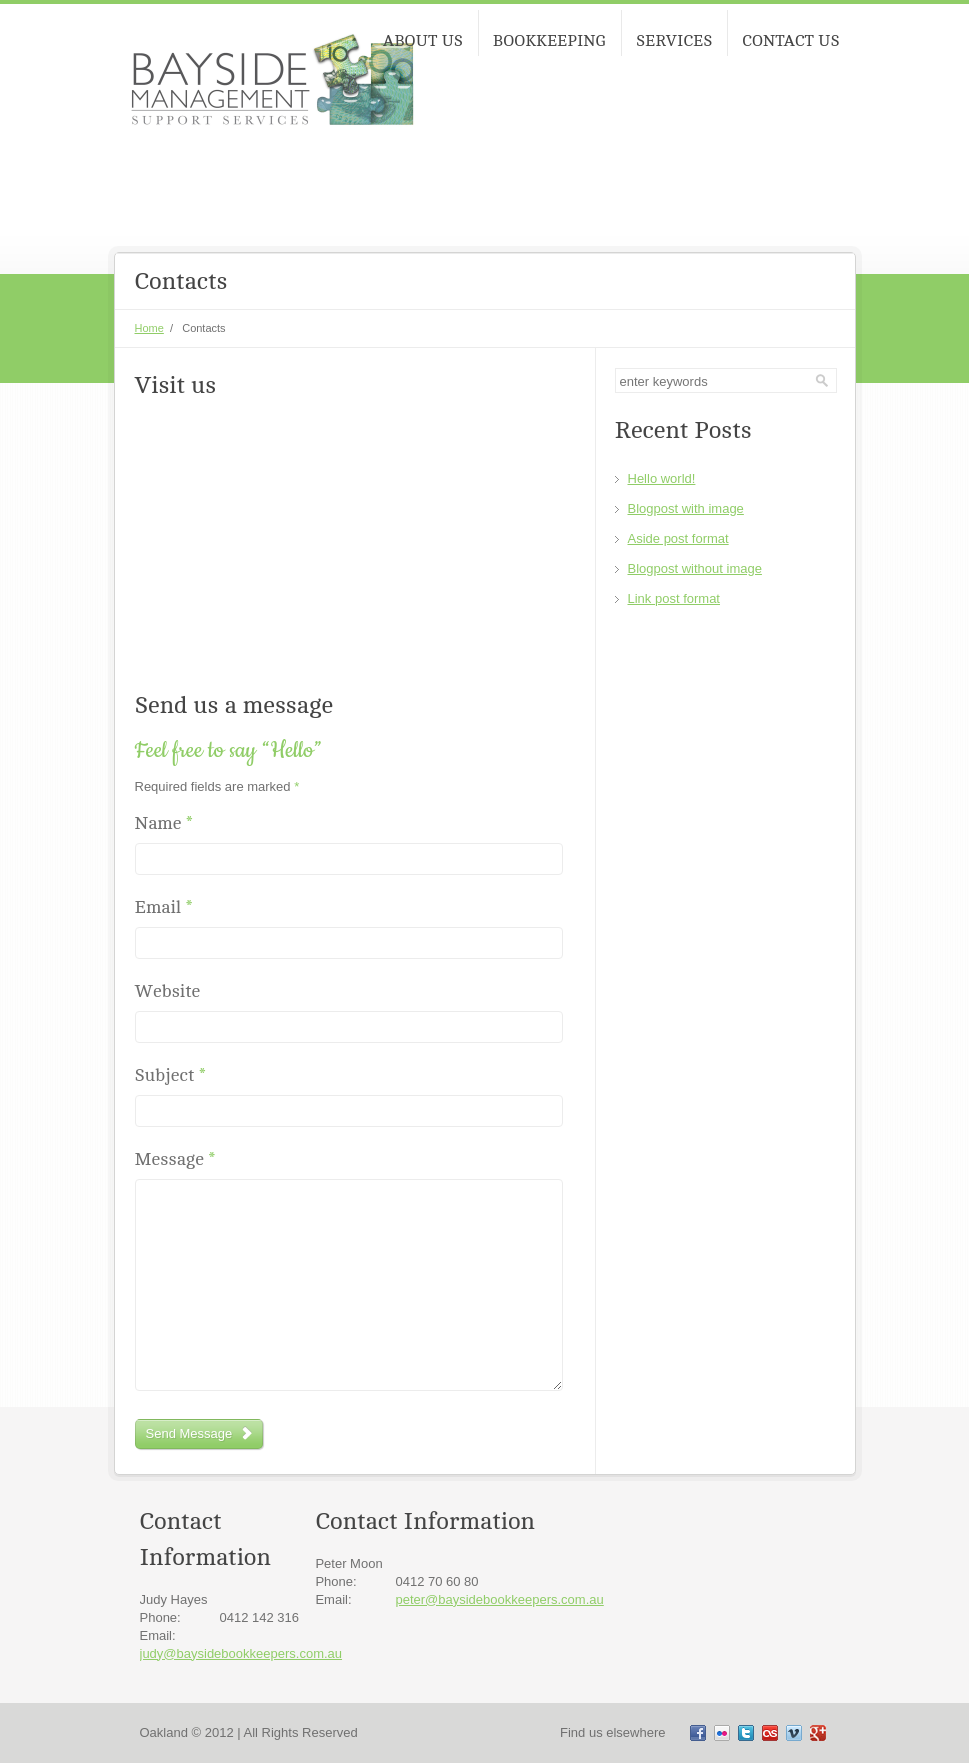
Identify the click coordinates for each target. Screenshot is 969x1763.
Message (175, 1159)
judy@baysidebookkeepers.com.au (241, 1653)
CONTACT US (790, 41)
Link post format (674, 598)
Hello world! (662, 478)
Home (149, 328)
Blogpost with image (686, 508)
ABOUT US (423, 41)
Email (164, 907)
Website (168, 991)
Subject (170, 1075)
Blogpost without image (695, 568)
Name (164, 823)
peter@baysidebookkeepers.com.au (499, 1599)
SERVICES (674, 41)
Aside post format (678, 538)
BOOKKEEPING (549, 41)
